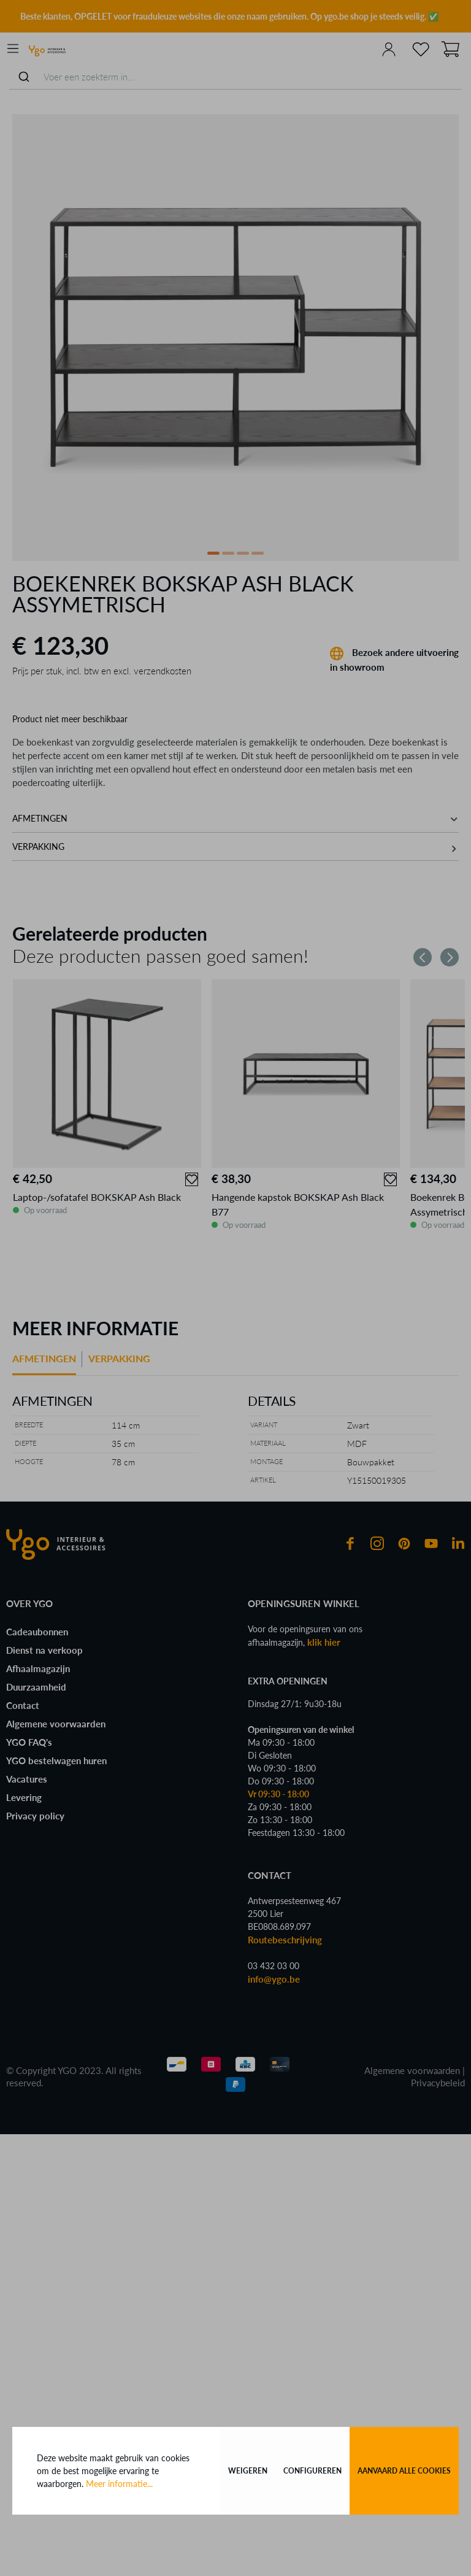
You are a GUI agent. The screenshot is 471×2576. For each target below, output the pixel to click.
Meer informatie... (119, 2483)
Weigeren (247, 2470)
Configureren (312, 2470)
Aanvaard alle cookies (404, 2470)
